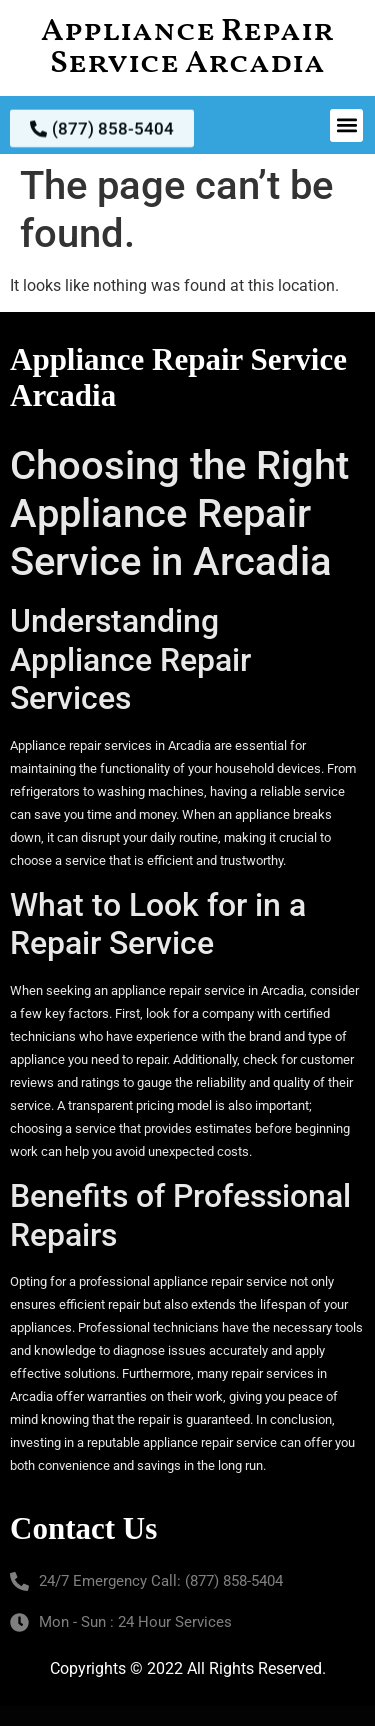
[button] (346, 125)
